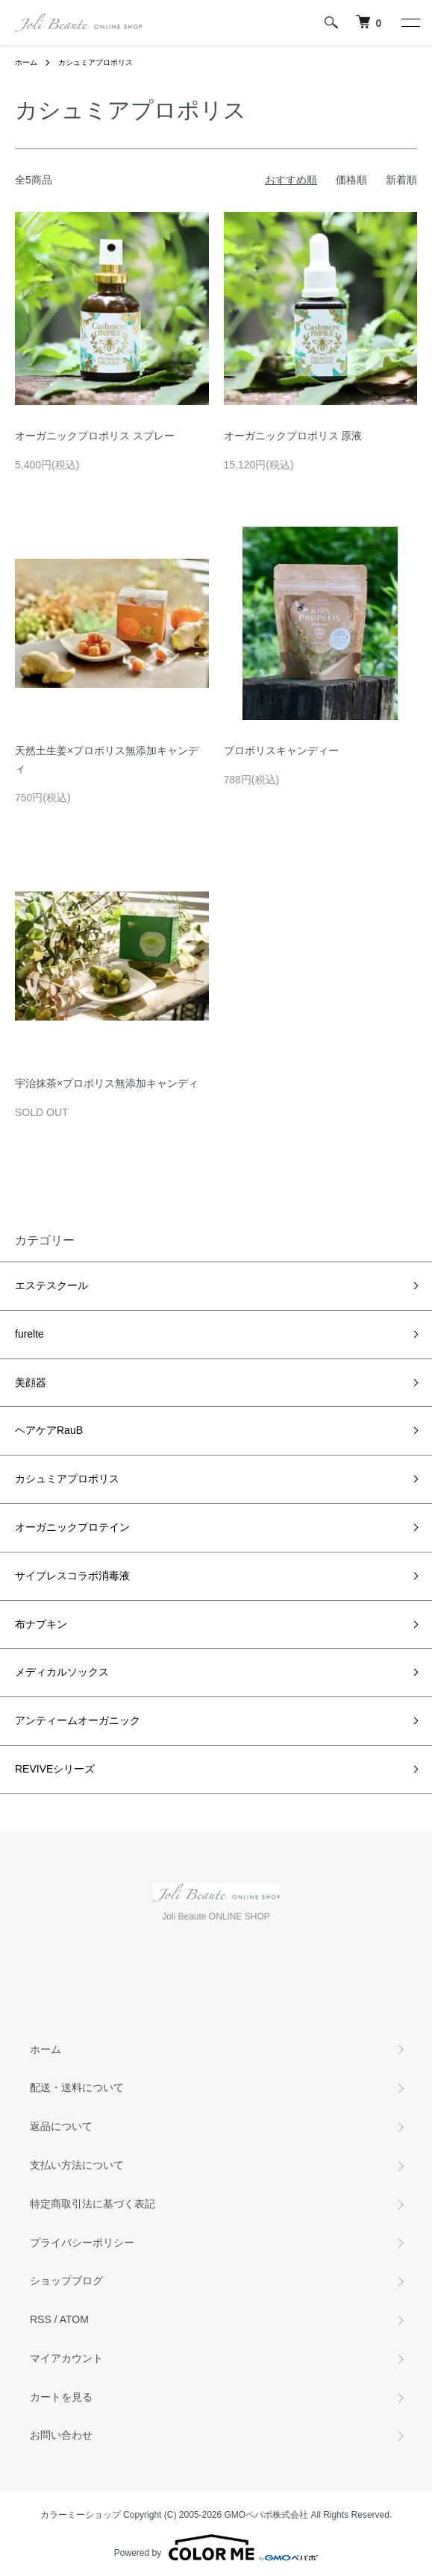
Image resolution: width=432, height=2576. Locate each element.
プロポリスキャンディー (281, 750)
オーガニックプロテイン (72, 1527)
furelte (29, 1334)
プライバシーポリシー (82, 2242)
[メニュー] (409, 22)
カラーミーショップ (80, 2515)
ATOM (74, 2319)
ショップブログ (66, 2281)
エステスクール (51, 1285)
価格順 (351, 180)
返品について (61, 2126)
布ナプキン (41, 1624)
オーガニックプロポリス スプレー (95, 436)
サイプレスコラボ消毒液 (72, 1576)
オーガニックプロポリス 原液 (293, 436)
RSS (40, 2319)
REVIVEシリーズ (55, 1769)
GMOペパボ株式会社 (267, 2515)
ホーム (26, 62)
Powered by (216, 2547)
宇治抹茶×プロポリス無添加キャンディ (106, 1083)
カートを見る (61, 2397)
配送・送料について (77, 2087)
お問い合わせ (61, 2435)
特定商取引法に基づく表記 (92, 2204)
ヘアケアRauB (49, 1430)
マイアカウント (66, 2358)
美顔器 (30, 1382)
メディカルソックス (62, 1672)
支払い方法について (77, 2165)
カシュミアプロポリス (95, 62)
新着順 (401, 180)
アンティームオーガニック (77, 1720)
